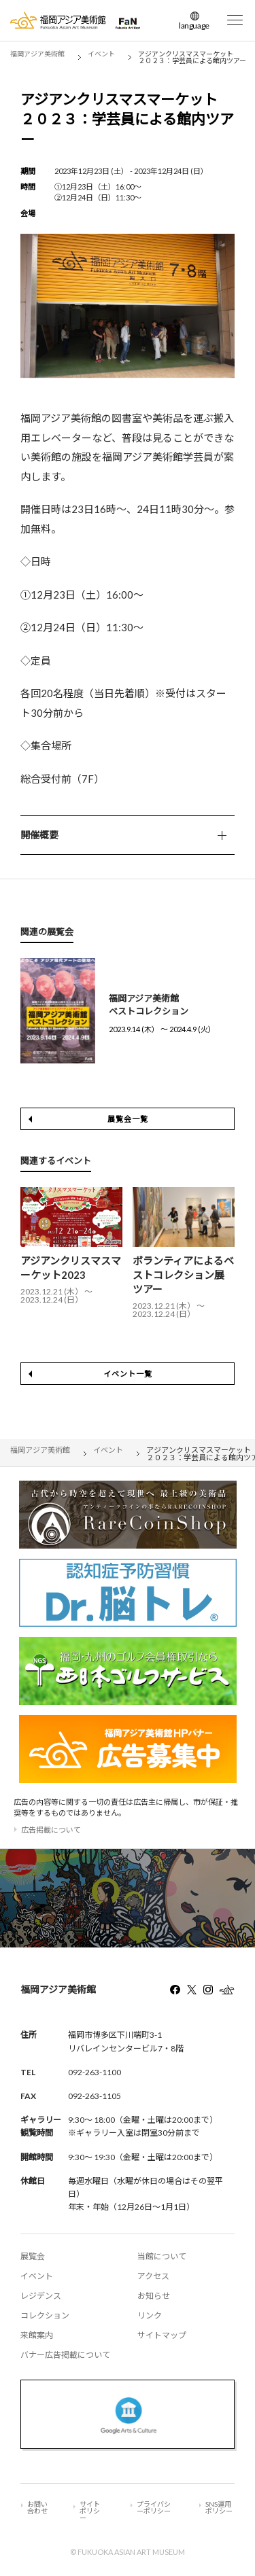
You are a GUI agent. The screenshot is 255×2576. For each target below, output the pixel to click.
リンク (149, 2315)
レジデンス (40, 2296)
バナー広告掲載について (65, 2355)
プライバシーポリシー (154, 2507)
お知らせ (153, 2296)
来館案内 (36, 2335)
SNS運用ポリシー (219, 2507)
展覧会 (32, 2256)
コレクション (44, 2315)
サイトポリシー (90, 2511)
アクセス (153, 2276)
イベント (36, 2276)
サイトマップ (161, 2335)
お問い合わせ (37, 2507)
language (194, 25)
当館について (161, 2256)
